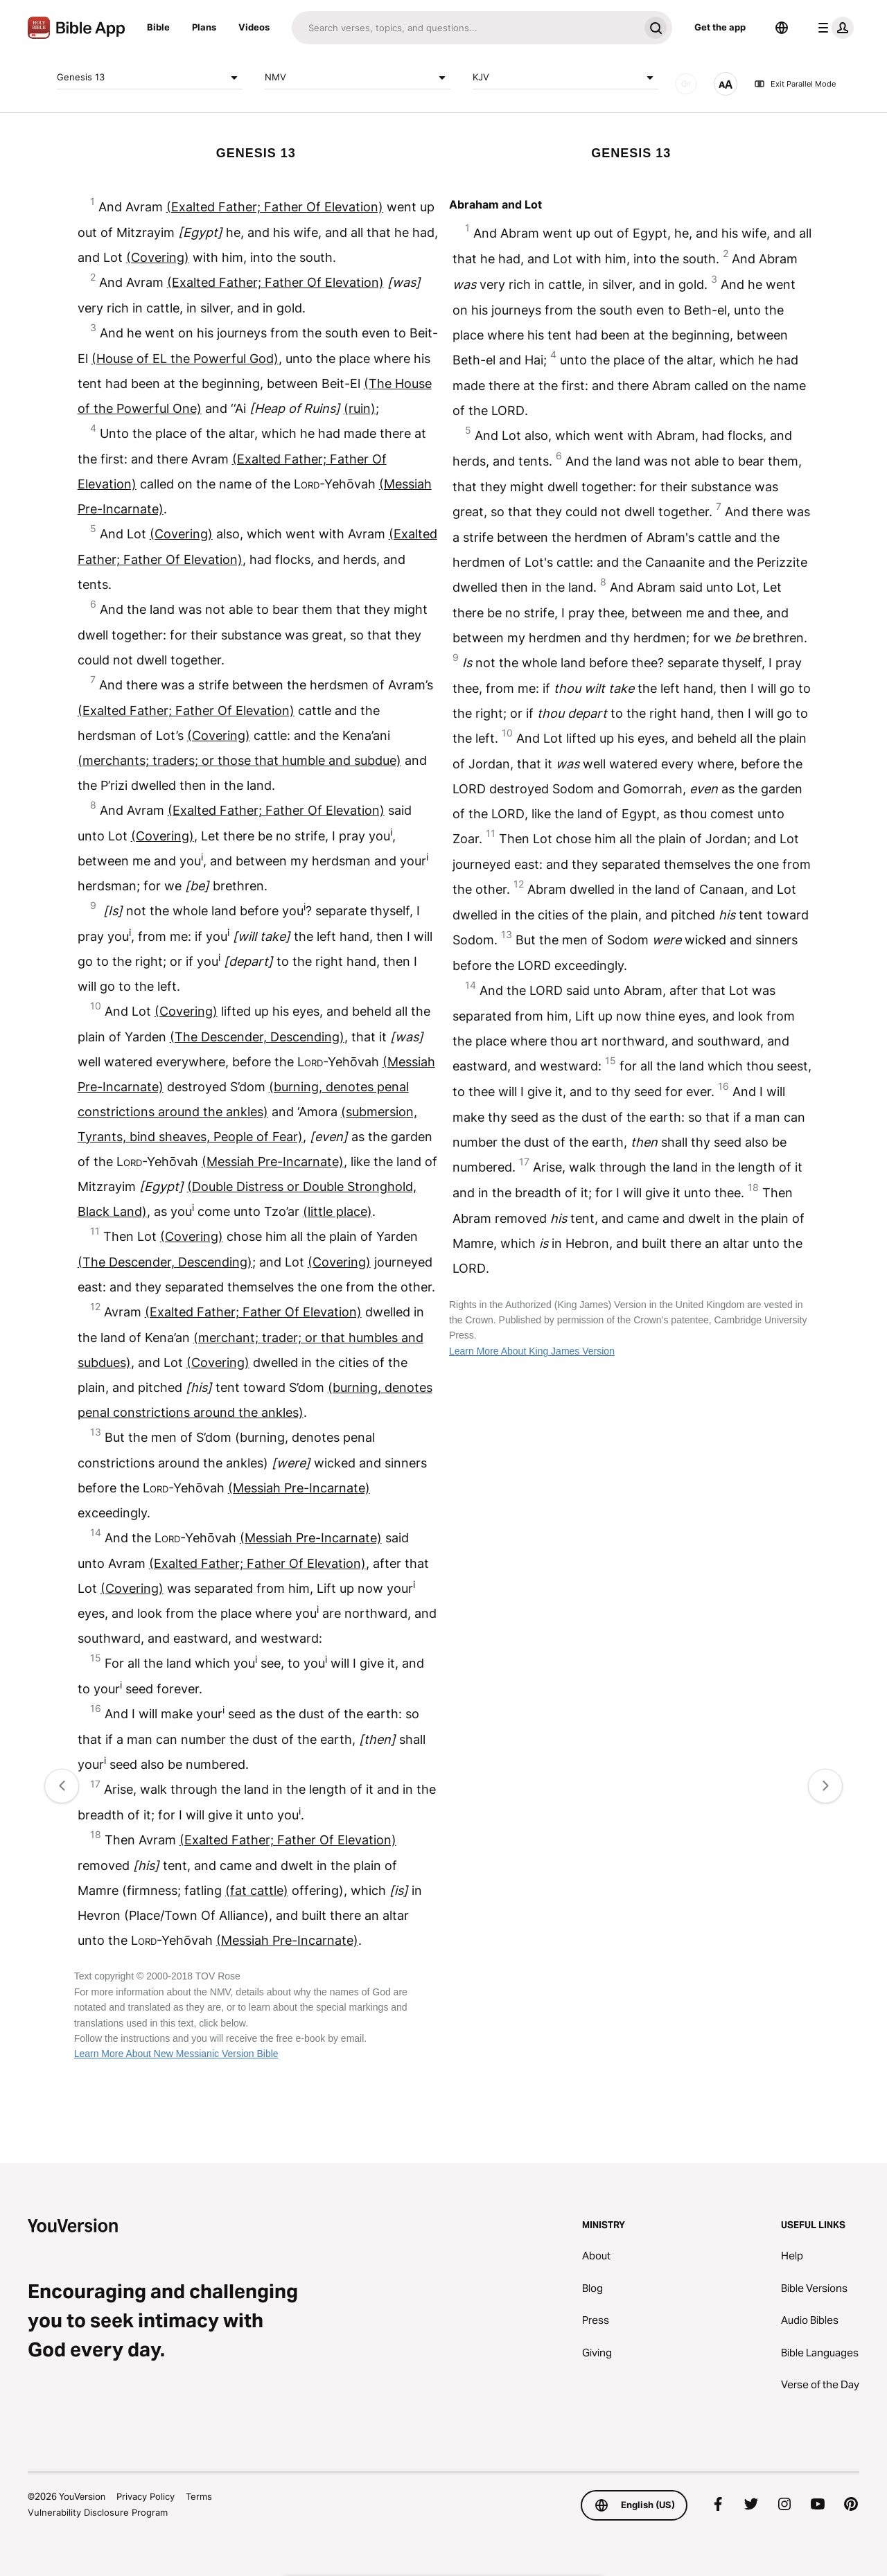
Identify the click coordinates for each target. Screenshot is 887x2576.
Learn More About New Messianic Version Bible (176, 2053)
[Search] (465, 28)
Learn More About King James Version (532, 1351)
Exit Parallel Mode (795, 83)
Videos (254, 27)
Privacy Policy (145, 2496)
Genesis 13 (150, 77)
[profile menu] (833, 28)
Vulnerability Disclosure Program (98, 2512)
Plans (204, 27)
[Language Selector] (782, 28)
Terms (199, 2496)
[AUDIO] (686, 84)
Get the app (720, 27)
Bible (158, 27)
